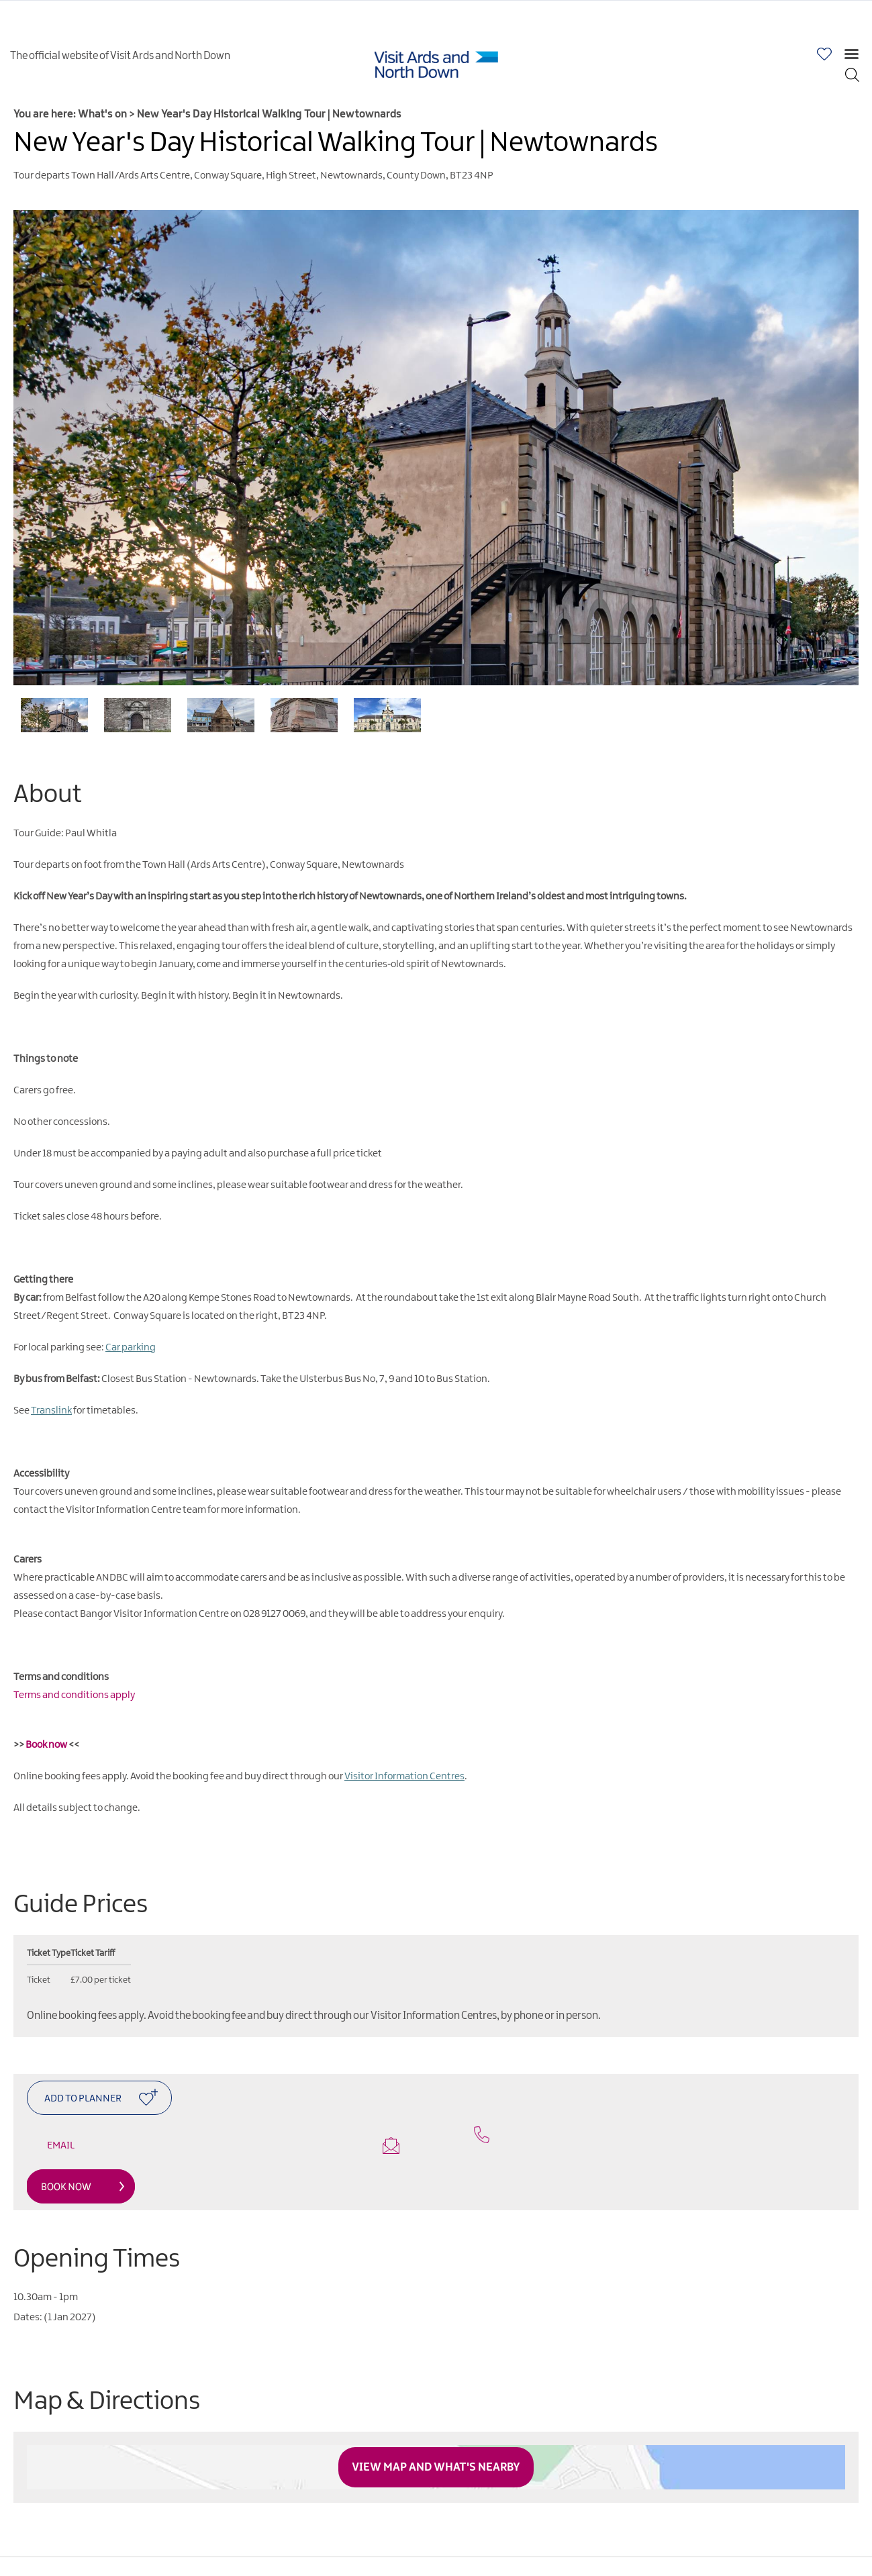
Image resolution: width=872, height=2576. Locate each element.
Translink (51, 1410)
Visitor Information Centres (404, 1776)
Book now (46, 1745)
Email (223, 2145)
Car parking (130, 1347)
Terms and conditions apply (74, 1695)
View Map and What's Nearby (436, 2467)
